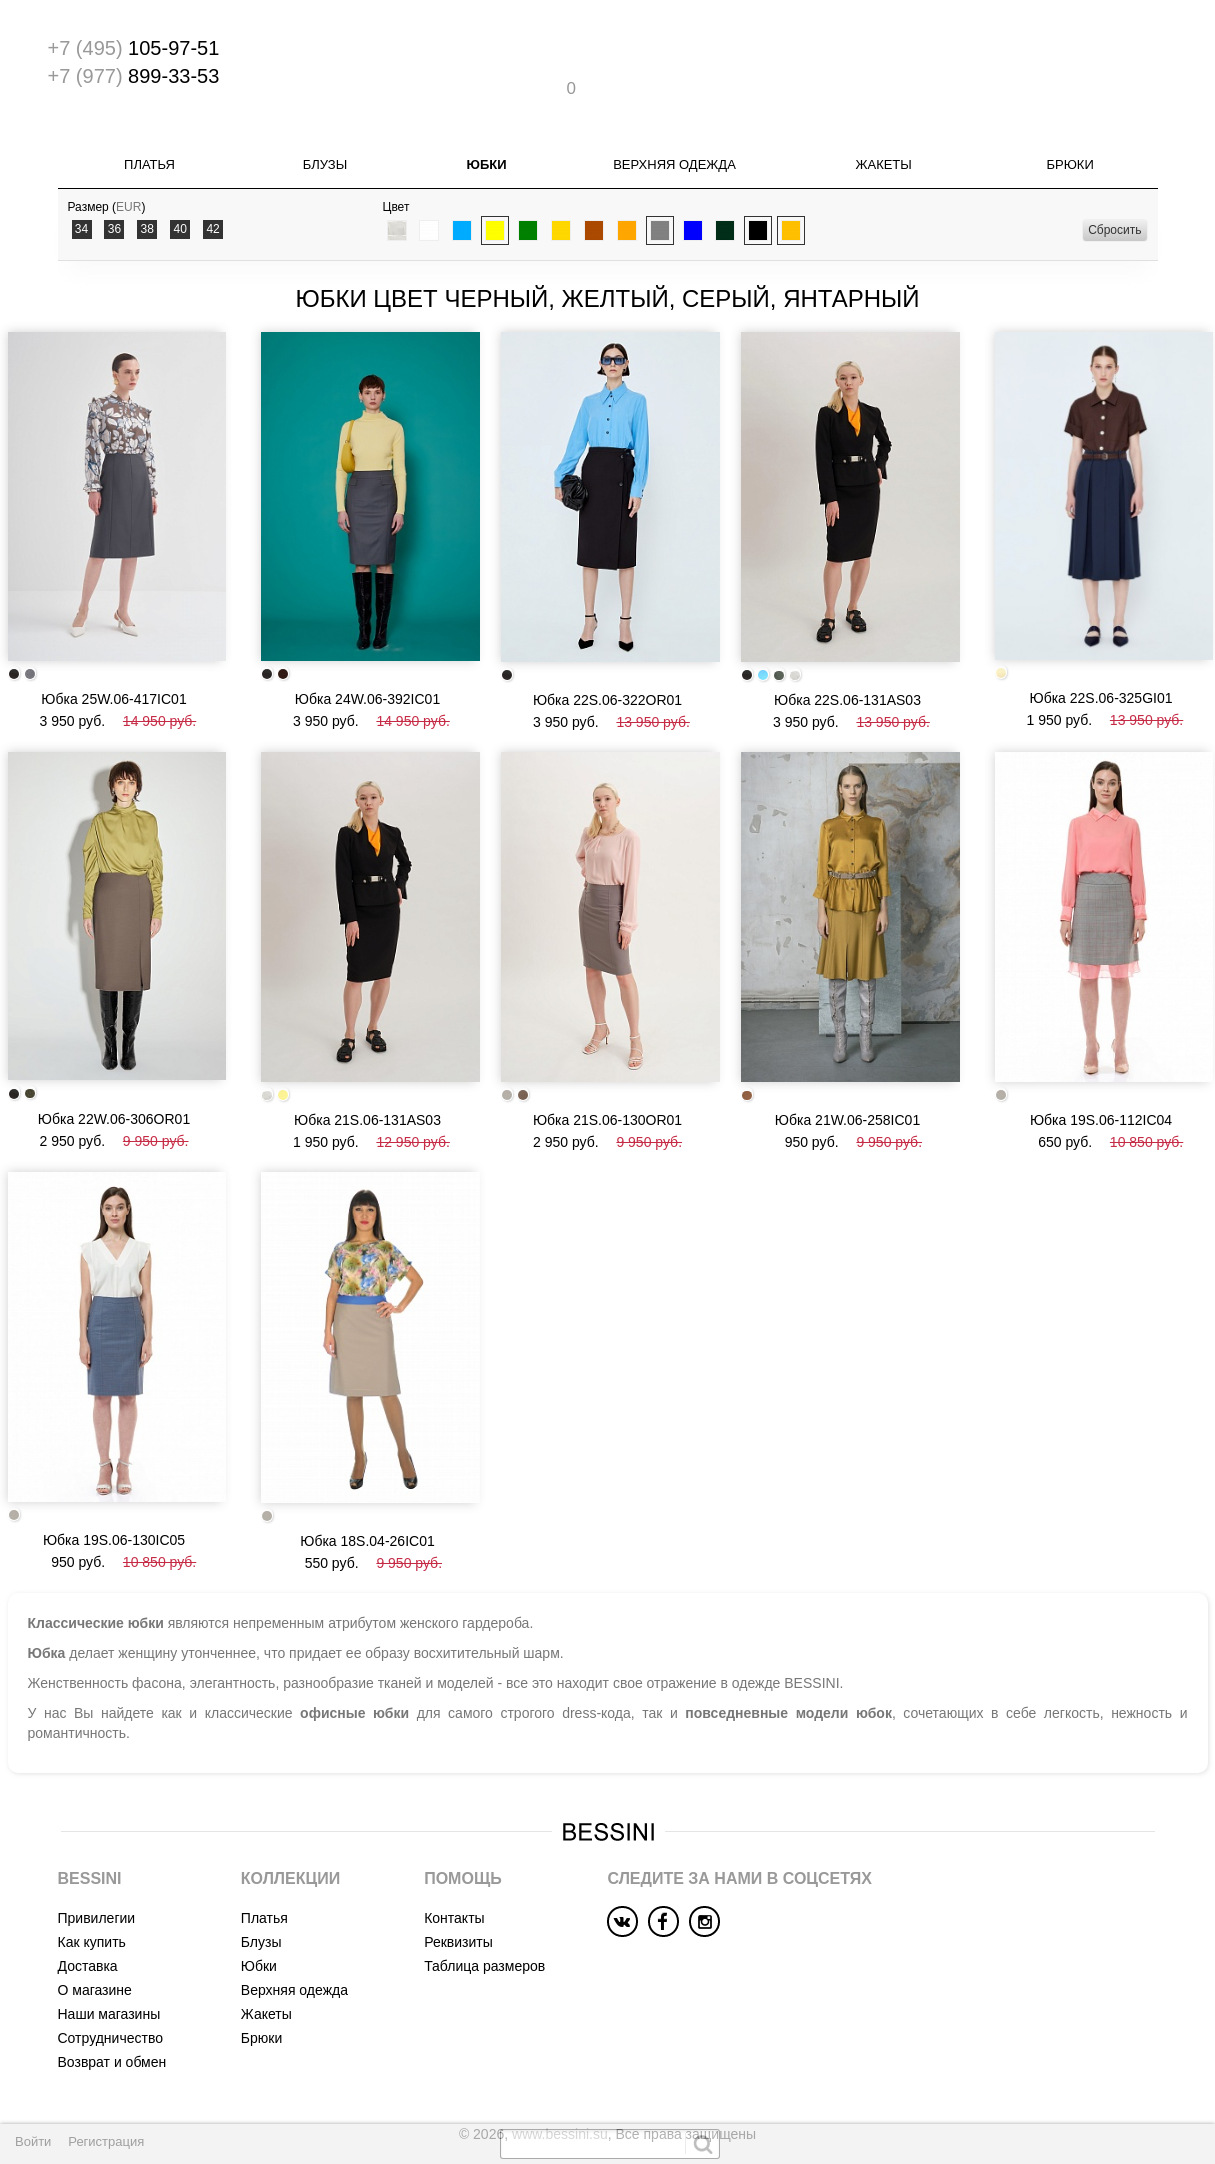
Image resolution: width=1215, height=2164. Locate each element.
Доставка (88, 1911)
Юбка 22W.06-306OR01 (114, 1072)
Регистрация (106, 2141)
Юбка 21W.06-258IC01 (847, 1073)
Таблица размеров (484, 1911)
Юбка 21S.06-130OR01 (607, 1073)
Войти (33, 2141)
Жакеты (883, 134)
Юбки (487, 134)
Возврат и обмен (112, 2007)
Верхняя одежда (674, 134)
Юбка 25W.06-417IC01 (113, 660)
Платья (149, 134)
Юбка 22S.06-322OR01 (607, 662)
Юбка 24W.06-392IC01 (367, 661)
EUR (128, 177)
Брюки (1069, 134)
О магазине (95, 1935)
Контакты (454, 1863)
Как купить (92, 1887)
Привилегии (97, 1863)
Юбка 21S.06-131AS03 (367, 1073)
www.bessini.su (560, 2079)
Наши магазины (109, 1959)
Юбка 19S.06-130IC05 (114, 1484)
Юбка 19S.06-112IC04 (1101, 1073)
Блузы (325, 134)
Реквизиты (458, 1887)
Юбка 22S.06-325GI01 (1100, 660)
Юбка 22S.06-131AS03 (847, 662)
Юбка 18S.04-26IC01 (367, 1486)
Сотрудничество (110, 1983)
